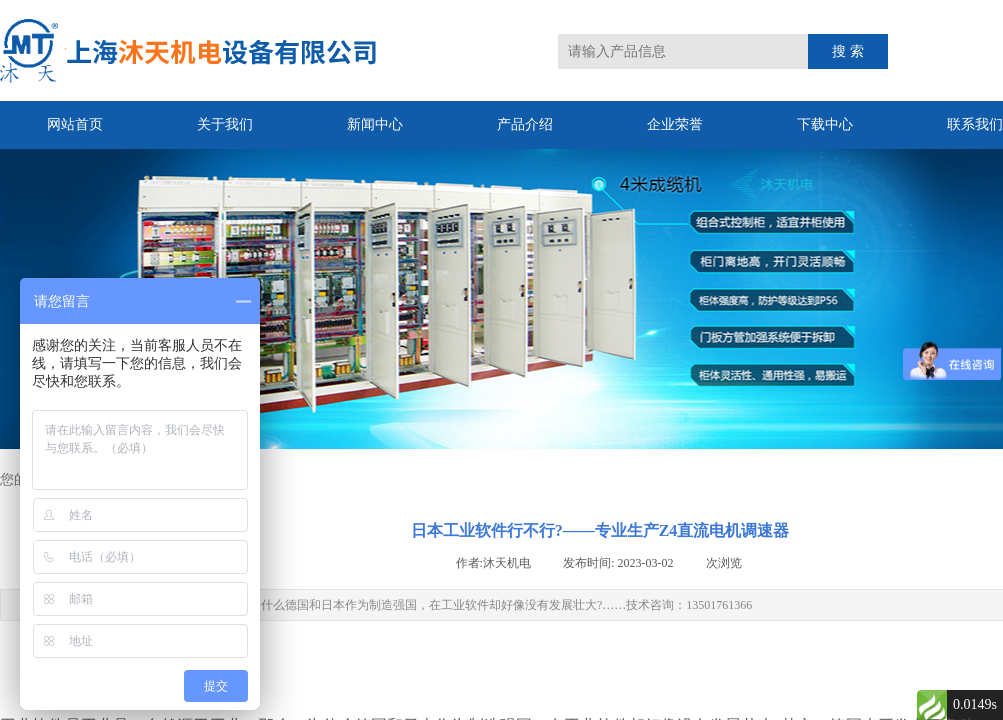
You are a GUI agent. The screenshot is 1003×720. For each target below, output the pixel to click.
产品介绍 (525, 124)
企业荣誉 (675, 124)
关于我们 (225, 124)
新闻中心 (375, 124)
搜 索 (848, 51)
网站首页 (75, 124)
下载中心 (825, 124)
